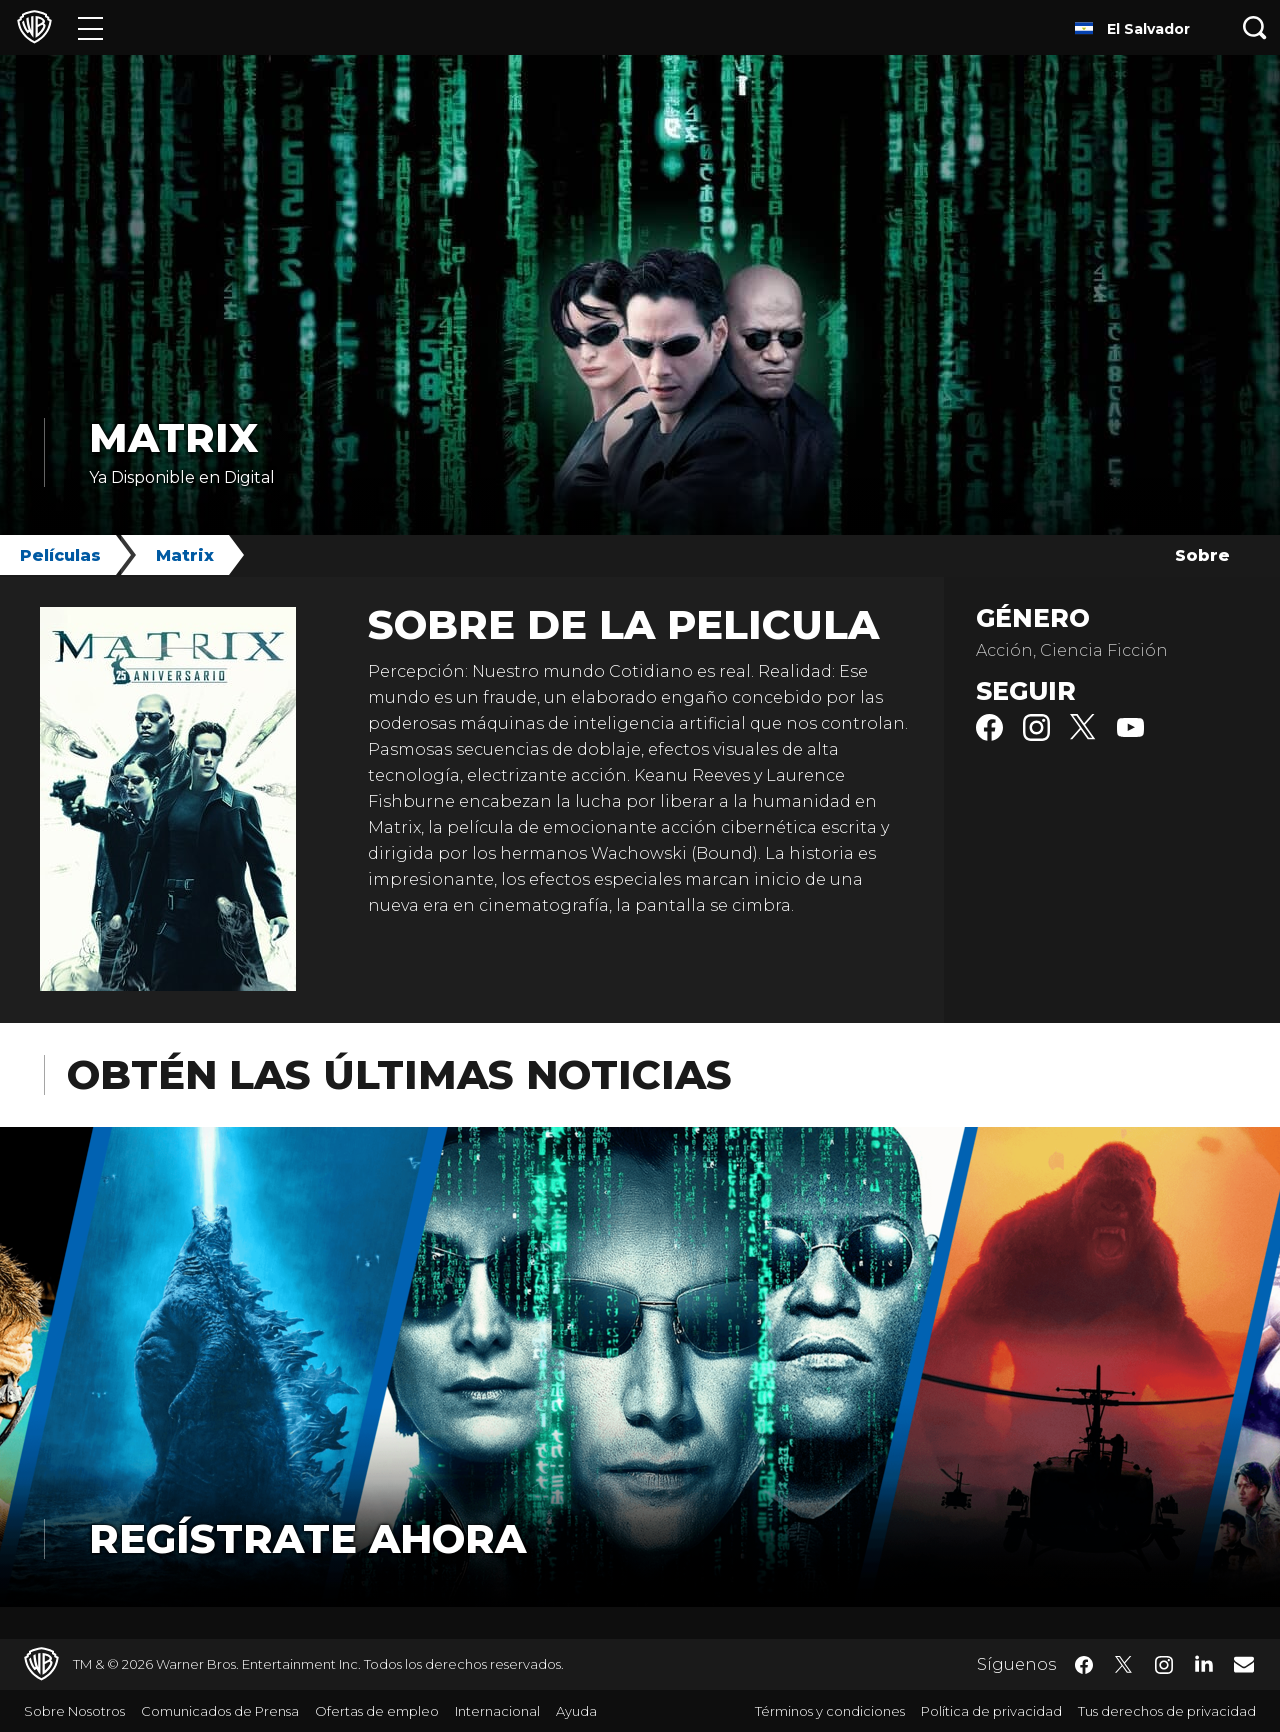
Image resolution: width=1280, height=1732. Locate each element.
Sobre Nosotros (74, 1711)
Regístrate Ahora (307, 1538)
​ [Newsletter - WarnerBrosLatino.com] (1244, 1664)
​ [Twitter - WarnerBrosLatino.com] (1124, 1665)
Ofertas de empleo (377, 1711)
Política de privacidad (991, 1711)
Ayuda (576, 1711)
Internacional (497, 1711)
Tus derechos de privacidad (1167, 1711)
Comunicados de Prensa (220, 1711)
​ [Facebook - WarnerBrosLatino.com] (1084, 1665)
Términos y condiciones (830, 1711)
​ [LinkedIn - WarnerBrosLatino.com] (1204, 1663)
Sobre (1202, 555)
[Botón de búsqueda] (1255, 27)
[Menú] (90, 27)
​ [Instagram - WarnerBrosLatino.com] (1164, 1665)
